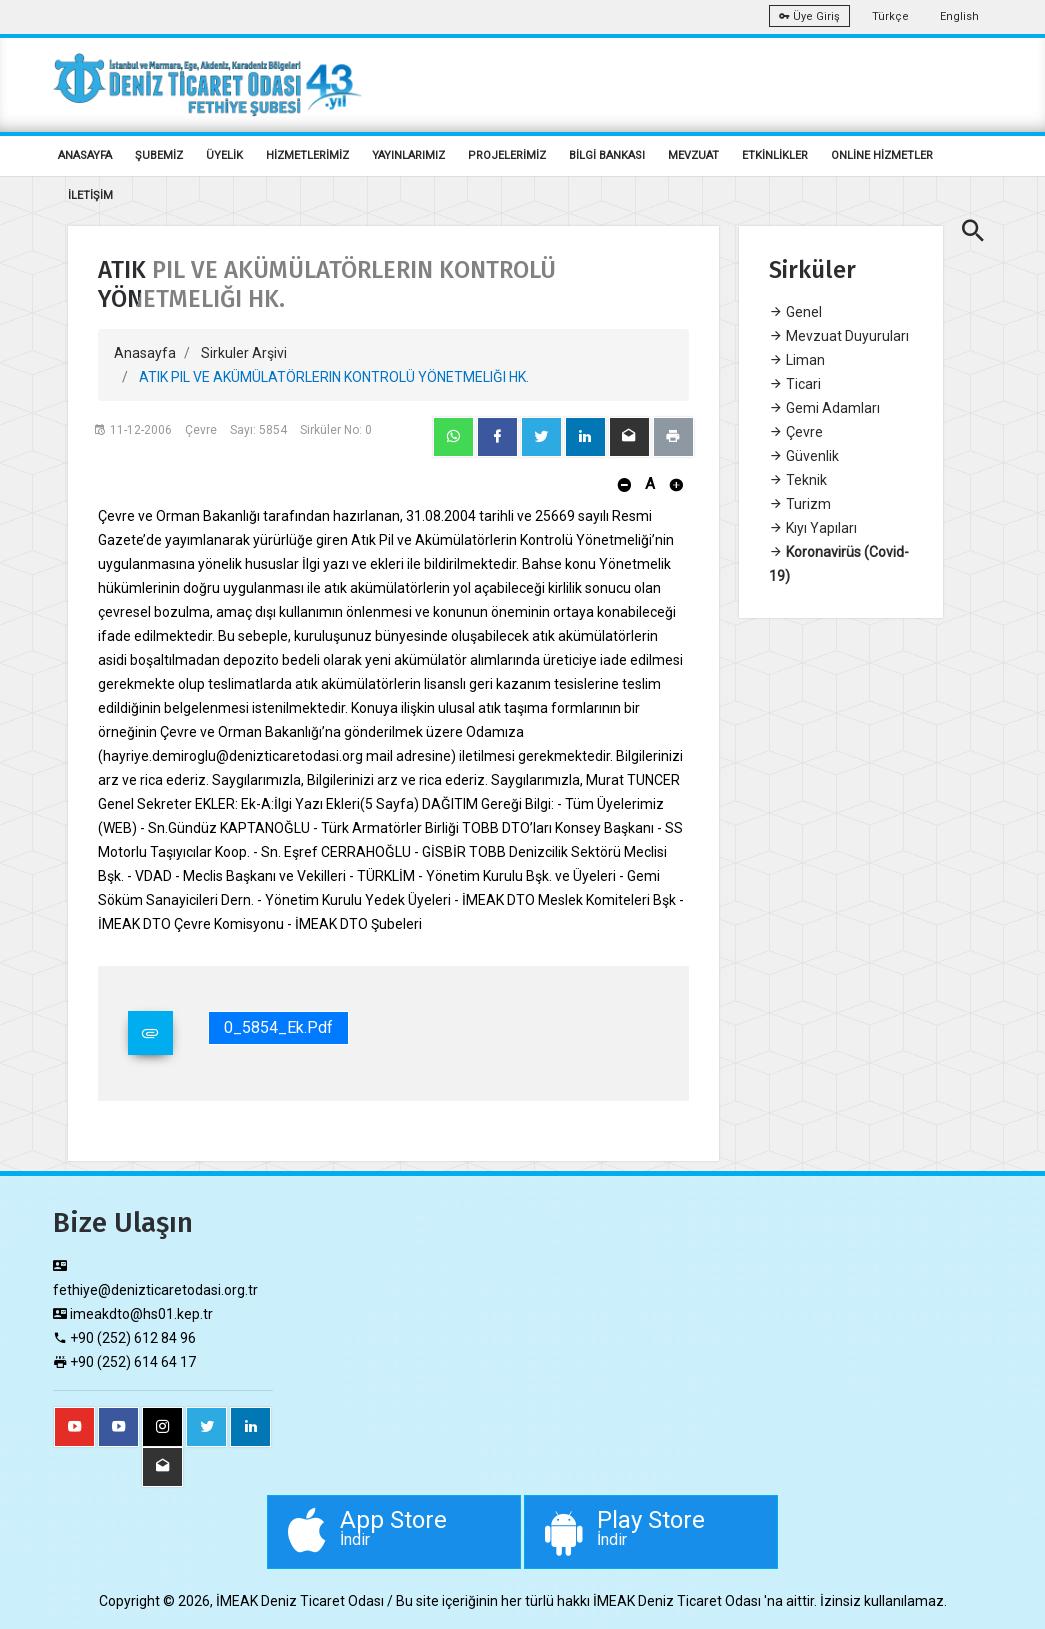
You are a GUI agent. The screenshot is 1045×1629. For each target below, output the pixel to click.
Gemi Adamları (824, 408)
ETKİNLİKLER (775, 155)
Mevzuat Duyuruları (839, 336)
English (959, 16)
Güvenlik (804, 456)
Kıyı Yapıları (813, 528)
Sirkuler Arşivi (244, 353)
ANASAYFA (85, 155)
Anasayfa (145, 353)
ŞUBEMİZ (159, 155)
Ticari (795, 384)
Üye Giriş (809, 16)
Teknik (798, 480)
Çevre (796, 432)
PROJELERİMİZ (507, 155)
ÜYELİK (224, 155)
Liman (797, 360)
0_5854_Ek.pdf (278, 1027)
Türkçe (890, 16)
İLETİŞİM (90, 195)
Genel (795, 312)
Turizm (800, 504)
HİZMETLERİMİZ (307, 155)
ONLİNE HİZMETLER (882, 155)
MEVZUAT (693, 155)
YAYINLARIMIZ (408, 155)
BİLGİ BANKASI (607, 155)
